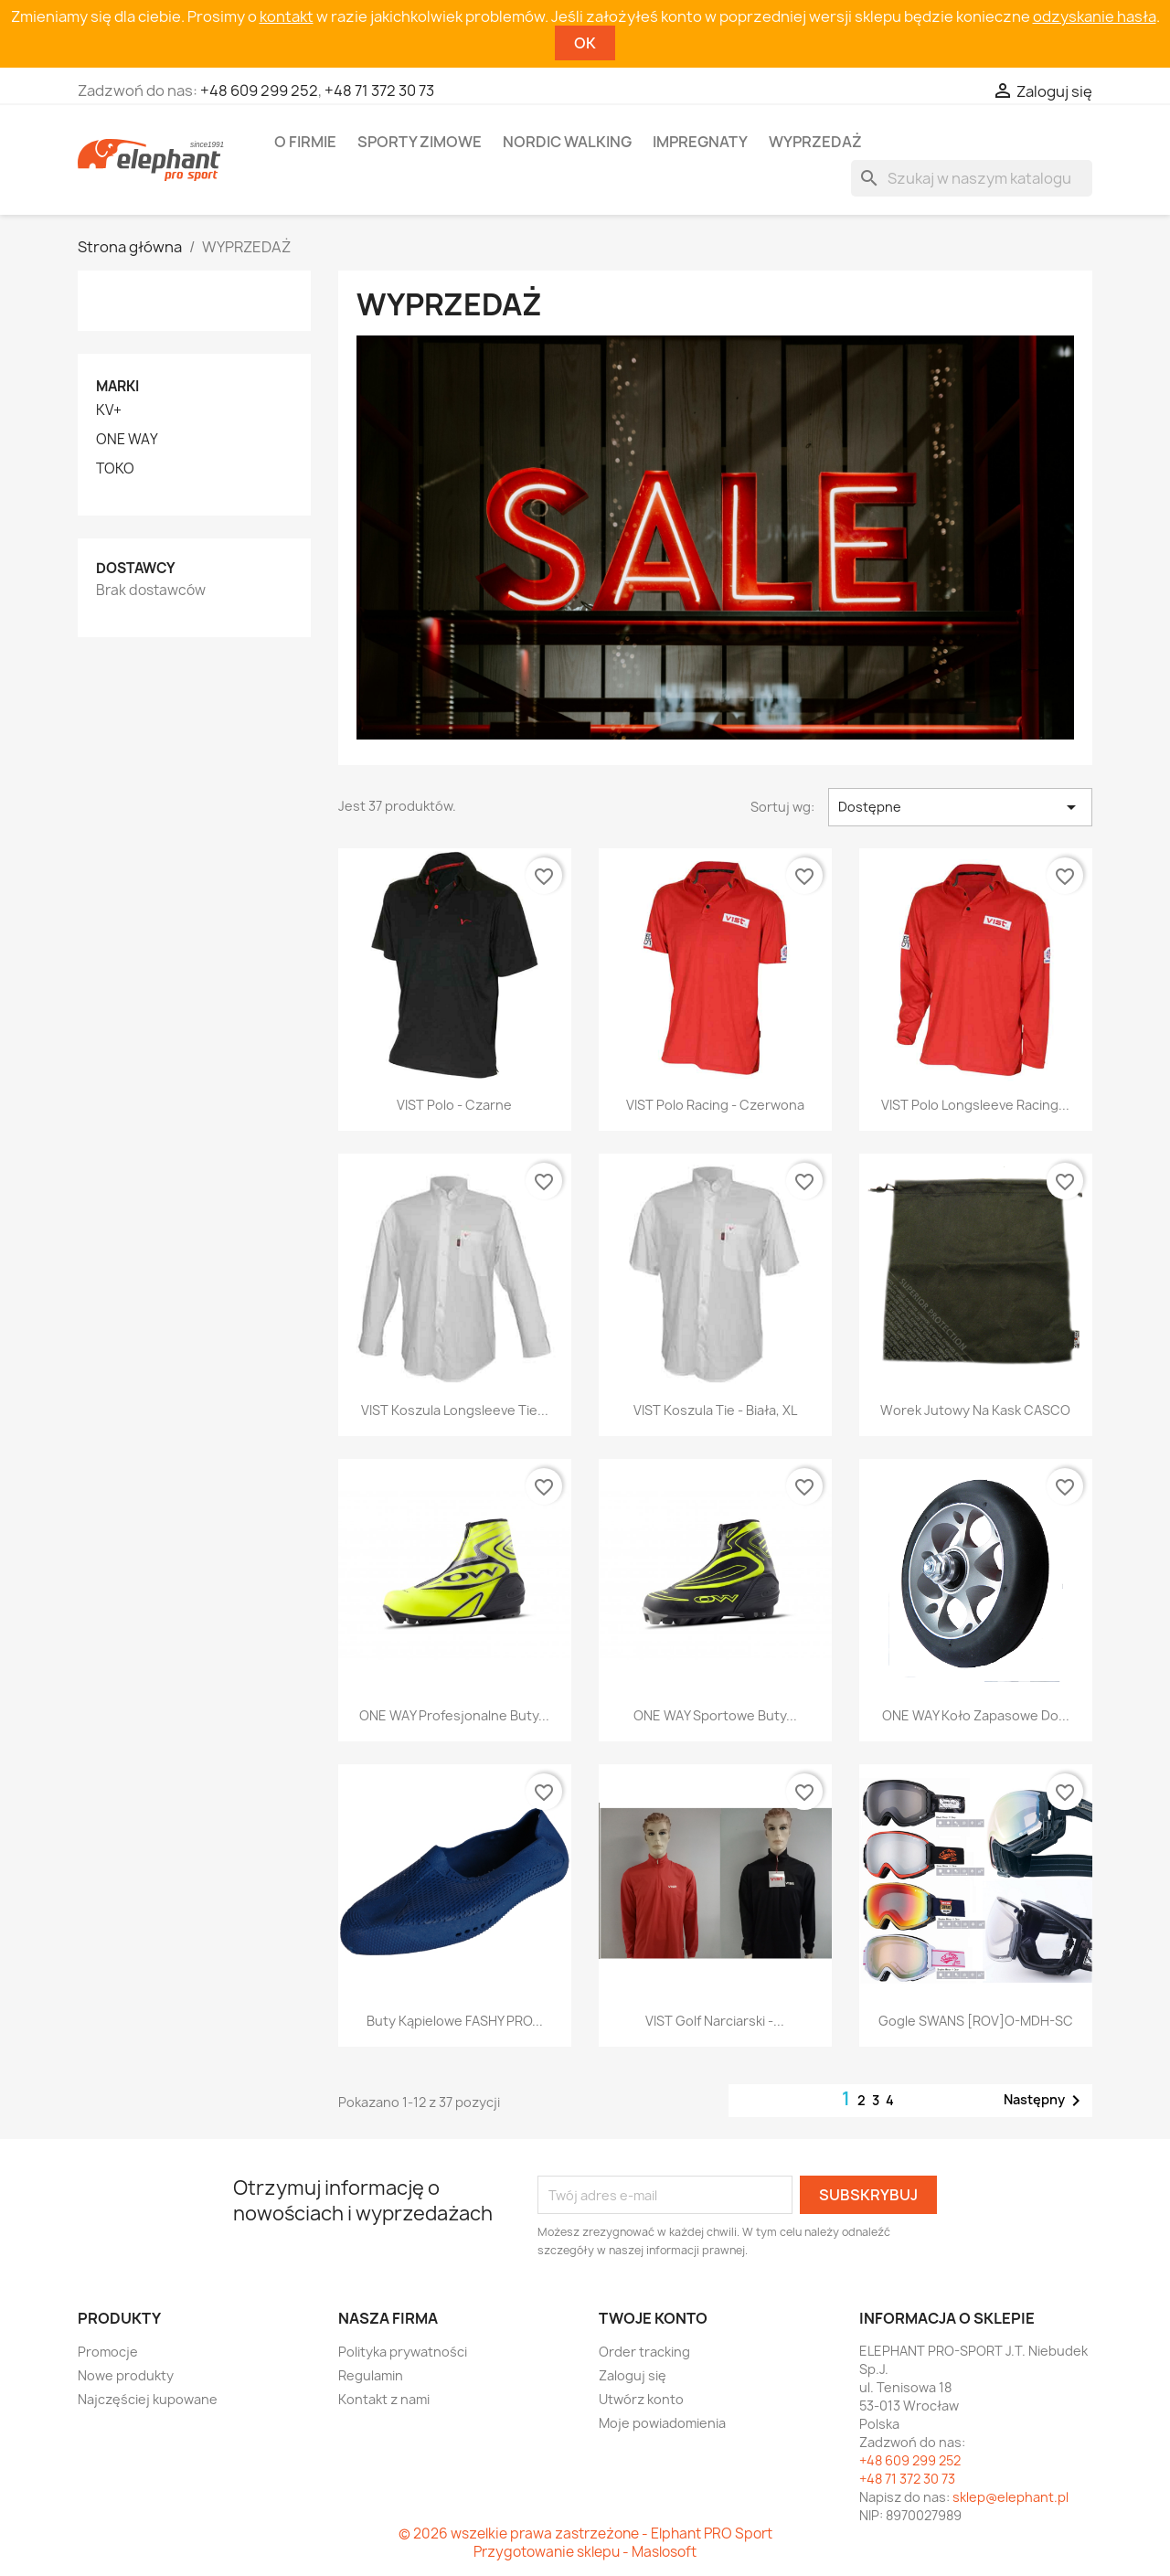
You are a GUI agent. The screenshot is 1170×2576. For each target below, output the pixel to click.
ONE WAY (127, 440)
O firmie (305, 142)
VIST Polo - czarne (454, 1104)
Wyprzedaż (815, 142)
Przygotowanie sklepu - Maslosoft (585, 2551)
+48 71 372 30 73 (379, 90)
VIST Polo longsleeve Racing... (975, 1104)
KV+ (109, 410)
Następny (1045, 2101)
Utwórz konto (641, 2399)
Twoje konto (653, 2318)
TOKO (115, 469)
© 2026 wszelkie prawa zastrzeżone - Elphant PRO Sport (585, 2533)
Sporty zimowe (419, 142)
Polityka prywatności (402, 2351)
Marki (117, 386)
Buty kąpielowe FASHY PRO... (455, 2020)
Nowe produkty (126, 2375)
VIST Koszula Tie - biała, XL (715, 1410)
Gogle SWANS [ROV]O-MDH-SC (975, 2020)
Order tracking (644, 2351)
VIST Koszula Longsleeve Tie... (454, 1410)
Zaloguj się (632, 2375)
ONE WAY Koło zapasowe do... (975, 1715)
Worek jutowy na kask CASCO (975, 1410)
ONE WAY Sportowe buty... (715, 1715)
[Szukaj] (971, 178)
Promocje (108, 2351)
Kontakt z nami (384, 2399)
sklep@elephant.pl (1010, 2497)
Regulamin (370, 2375)
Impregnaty (700, 142)
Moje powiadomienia (662, 2423)
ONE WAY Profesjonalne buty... (454, 1715)
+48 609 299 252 (259, 90)
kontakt (287, 16)
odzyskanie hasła (1094, 16)
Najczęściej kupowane (148, 2399)
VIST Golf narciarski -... (714, 2020)
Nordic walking (567, 142)
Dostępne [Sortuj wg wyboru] (960, 807)
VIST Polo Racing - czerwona (715, 1104)
